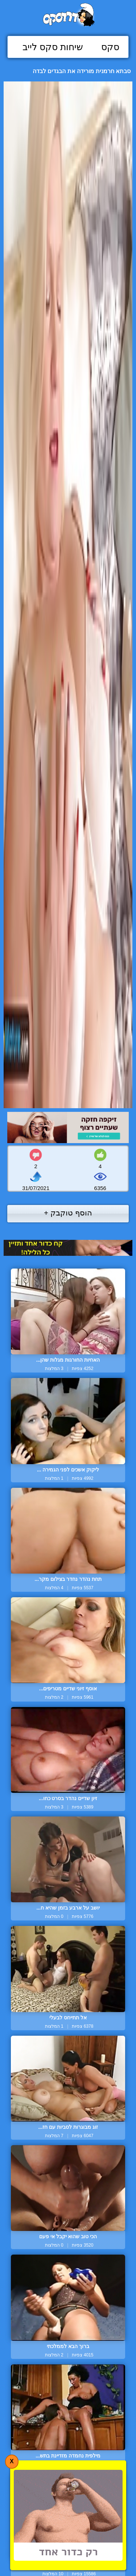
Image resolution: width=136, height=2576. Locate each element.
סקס (110, 47)
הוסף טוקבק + (68, 1213)
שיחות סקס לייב (52, 47)
